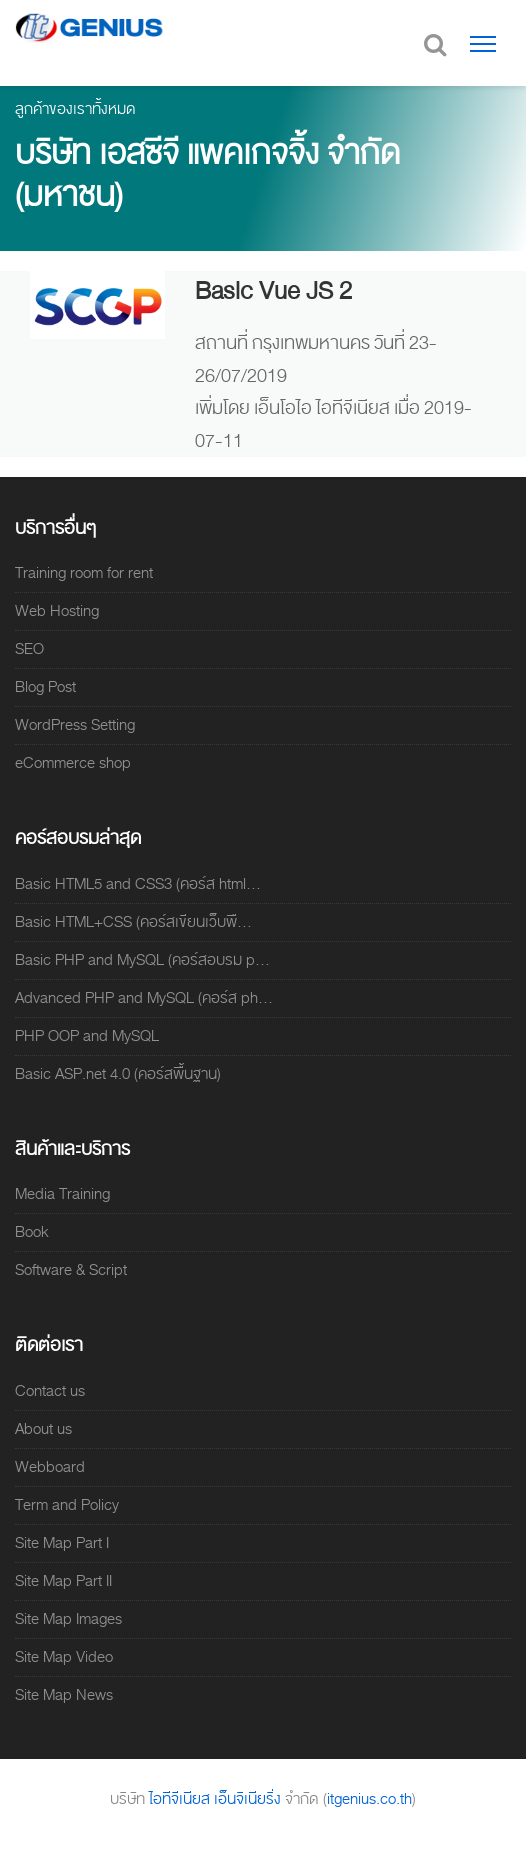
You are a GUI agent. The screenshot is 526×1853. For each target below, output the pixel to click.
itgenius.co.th (369, 1799)
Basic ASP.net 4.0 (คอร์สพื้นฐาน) (118, 1074)
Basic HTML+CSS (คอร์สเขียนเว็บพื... (133, 922)
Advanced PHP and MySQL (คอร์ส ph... (144, 998)
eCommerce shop (73, 763)
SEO (29, 649)
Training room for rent (84, 573)
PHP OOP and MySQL (87, 1036)
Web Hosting (57, 611)
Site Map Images (68, 1619)
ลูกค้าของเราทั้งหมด (75, 109)
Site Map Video (64, 1657)
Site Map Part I (62, 1543)
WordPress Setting (75, 725)
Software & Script (71, 1270)
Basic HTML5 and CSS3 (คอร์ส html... (138, 884)
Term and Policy (67, 1505)
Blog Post (45, 687)
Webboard (50, 1467)
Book (32, 1232)
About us (43, 1429)
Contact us (50, 1391)
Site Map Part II (63, 1581)
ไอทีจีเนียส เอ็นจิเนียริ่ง (217, 1799)
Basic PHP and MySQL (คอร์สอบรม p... (142, 960)
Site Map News (64, 1695)
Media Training (62, 1194)
